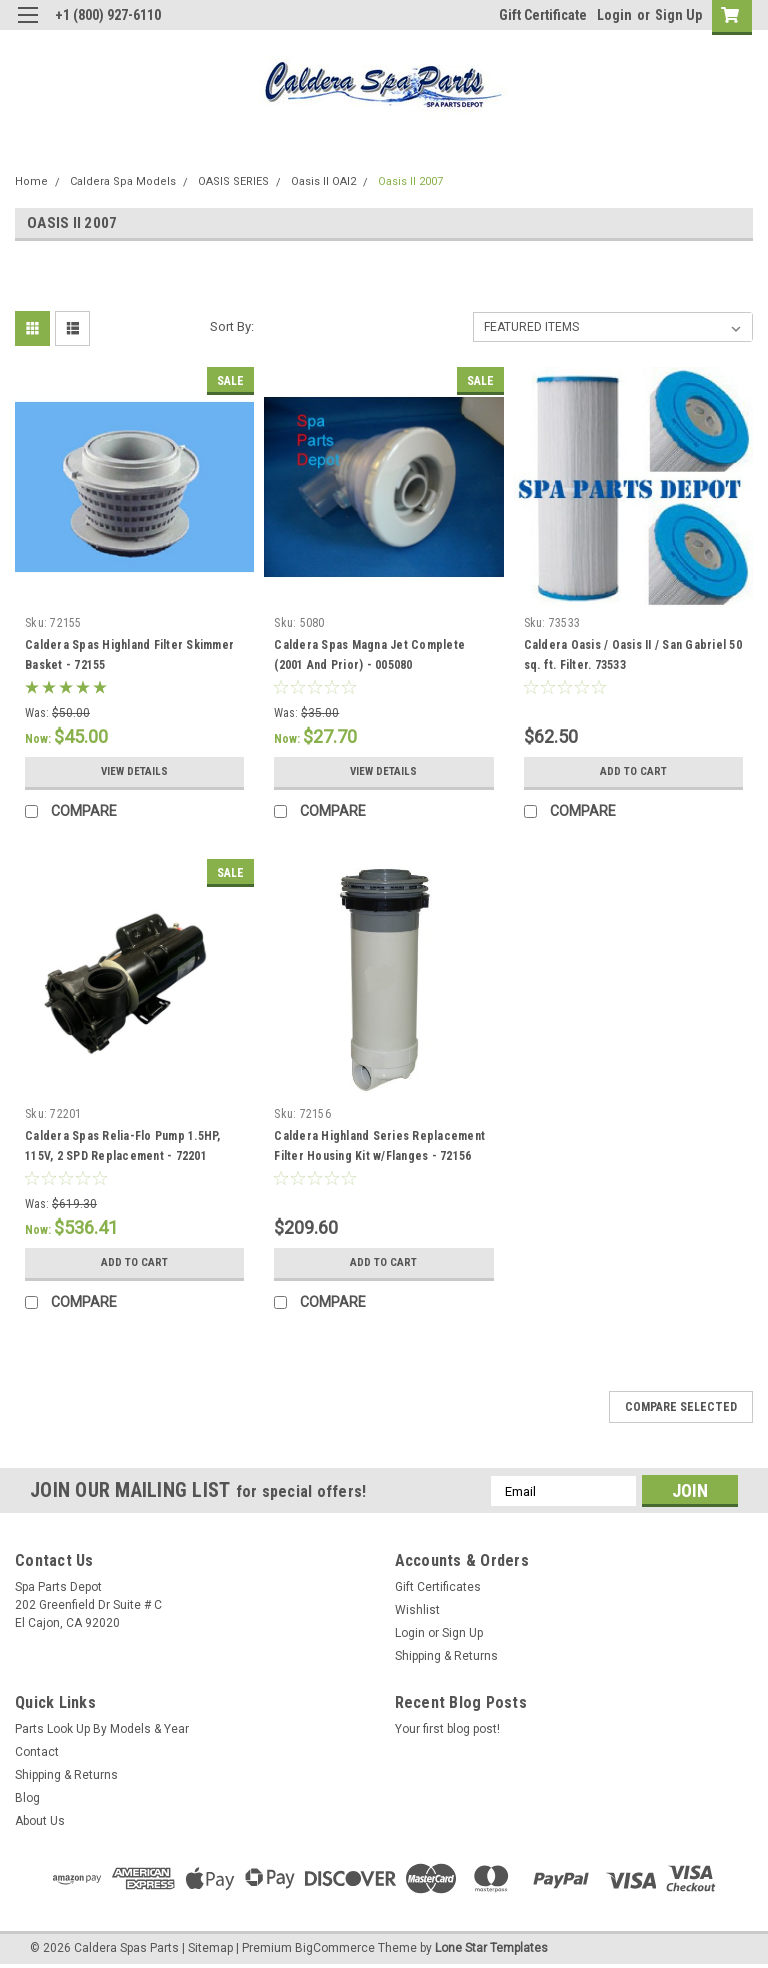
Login (614, 15)
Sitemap (210, 1948)
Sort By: (232, 326)
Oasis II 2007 (410, 181)
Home (31, 181)
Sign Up (678, 15)
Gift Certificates (438, 1587)
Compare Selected (681, 1407)
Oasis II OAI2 (323, 181)
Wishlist (417, 1610)
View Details (135, 772)
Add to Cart (633, 772)
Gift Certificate (543, 15)
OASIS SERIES (233, 181)
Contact (37, 1752)
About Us (40, 1821)
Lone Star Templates (491, 1948)
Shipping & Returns (446, 1656)
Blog (27, 1798)
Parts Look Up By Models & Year (102, 1729)
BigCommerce (335, 1948)
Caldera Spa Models (123, 181)
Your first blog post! (447, 1729)
